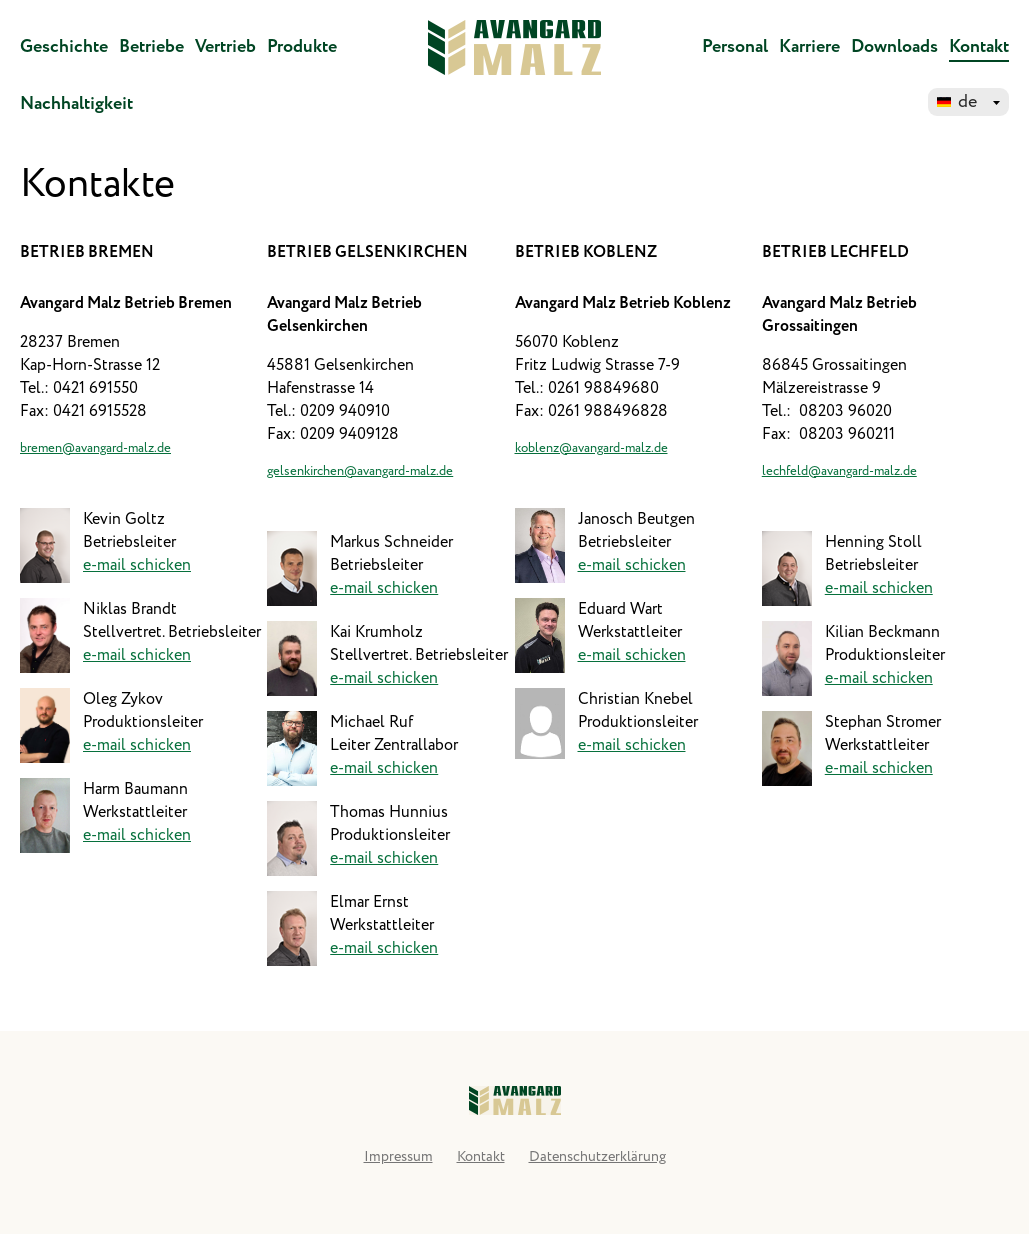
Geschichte (64, 47)
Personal (735, 47)
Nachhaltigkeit (76, 104)
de (967, 102)
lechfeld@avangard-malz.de (839, 471)
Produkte (302, 47)
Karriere (809, 47)
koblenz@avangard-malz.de (591, 448)
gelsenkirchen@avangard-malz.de (360, 471)
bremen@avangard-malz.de (95, 448)
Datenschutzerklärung (597, 1157)
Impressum (398, 1157)
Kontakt (979, 47)
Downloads (894, 47)
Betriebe (151, 47)
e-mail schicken (137, 565)
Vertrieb (225, 47)
